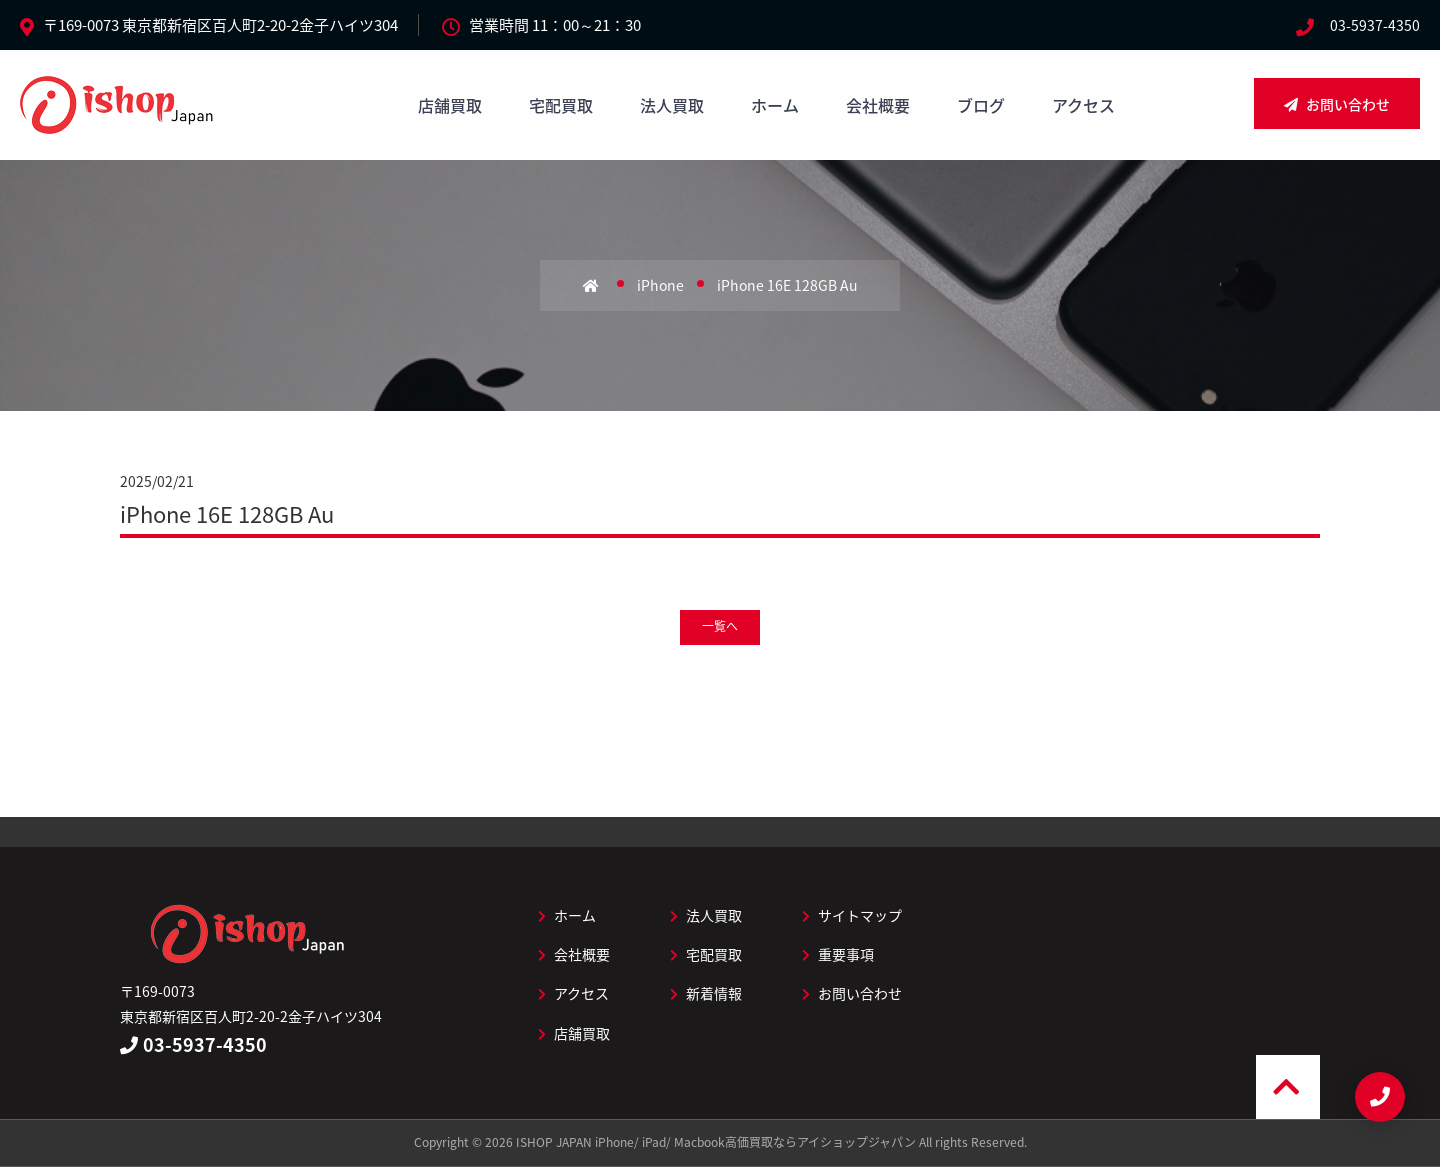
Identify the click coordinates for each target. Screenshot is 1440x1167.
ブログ (981, 105)
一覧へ (720, 626)
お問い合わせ (1337, 104)
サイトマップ (852, 915)
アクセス (1083, 105)
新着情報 (706, 993)
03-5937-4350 (1375, 25)
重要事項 (838, 954)
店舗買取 (450, 105)
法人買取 (672, 105)
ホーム (775, 105)
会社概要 (878, 105)
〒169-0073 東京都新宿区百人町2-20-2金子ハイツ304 (220, 25)
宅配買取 (561, 105)
